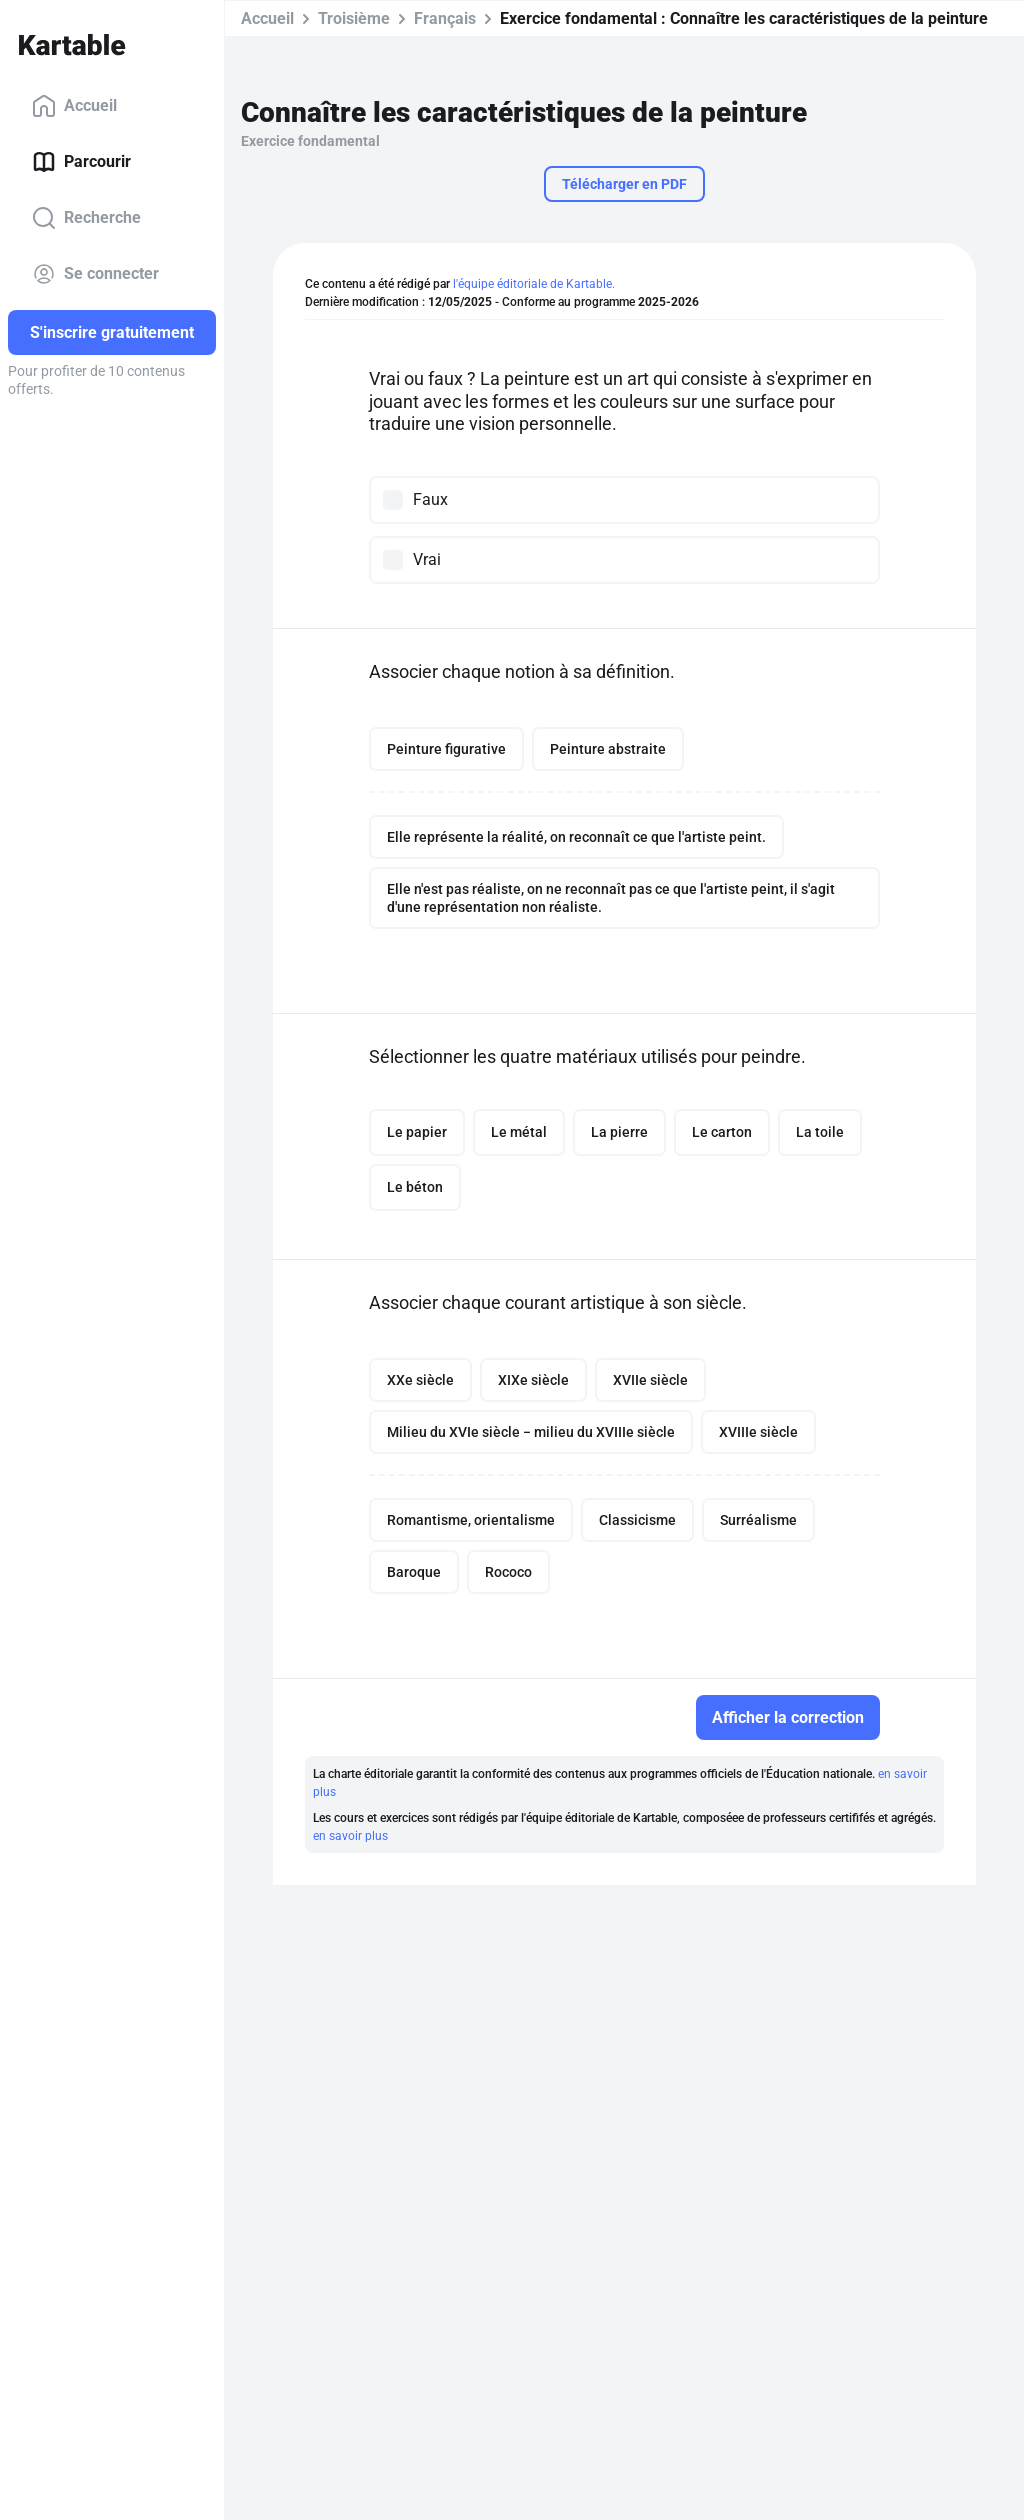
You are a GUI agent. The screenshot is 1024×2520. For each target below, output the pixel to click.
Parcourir (81, 162)
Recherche (86, 218)
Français (445, 18)
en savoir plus (350, 1836)
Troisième (354, 18)
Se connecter (95, 274)
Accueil (74, 106)
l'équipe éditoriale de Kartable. (534, 284)
